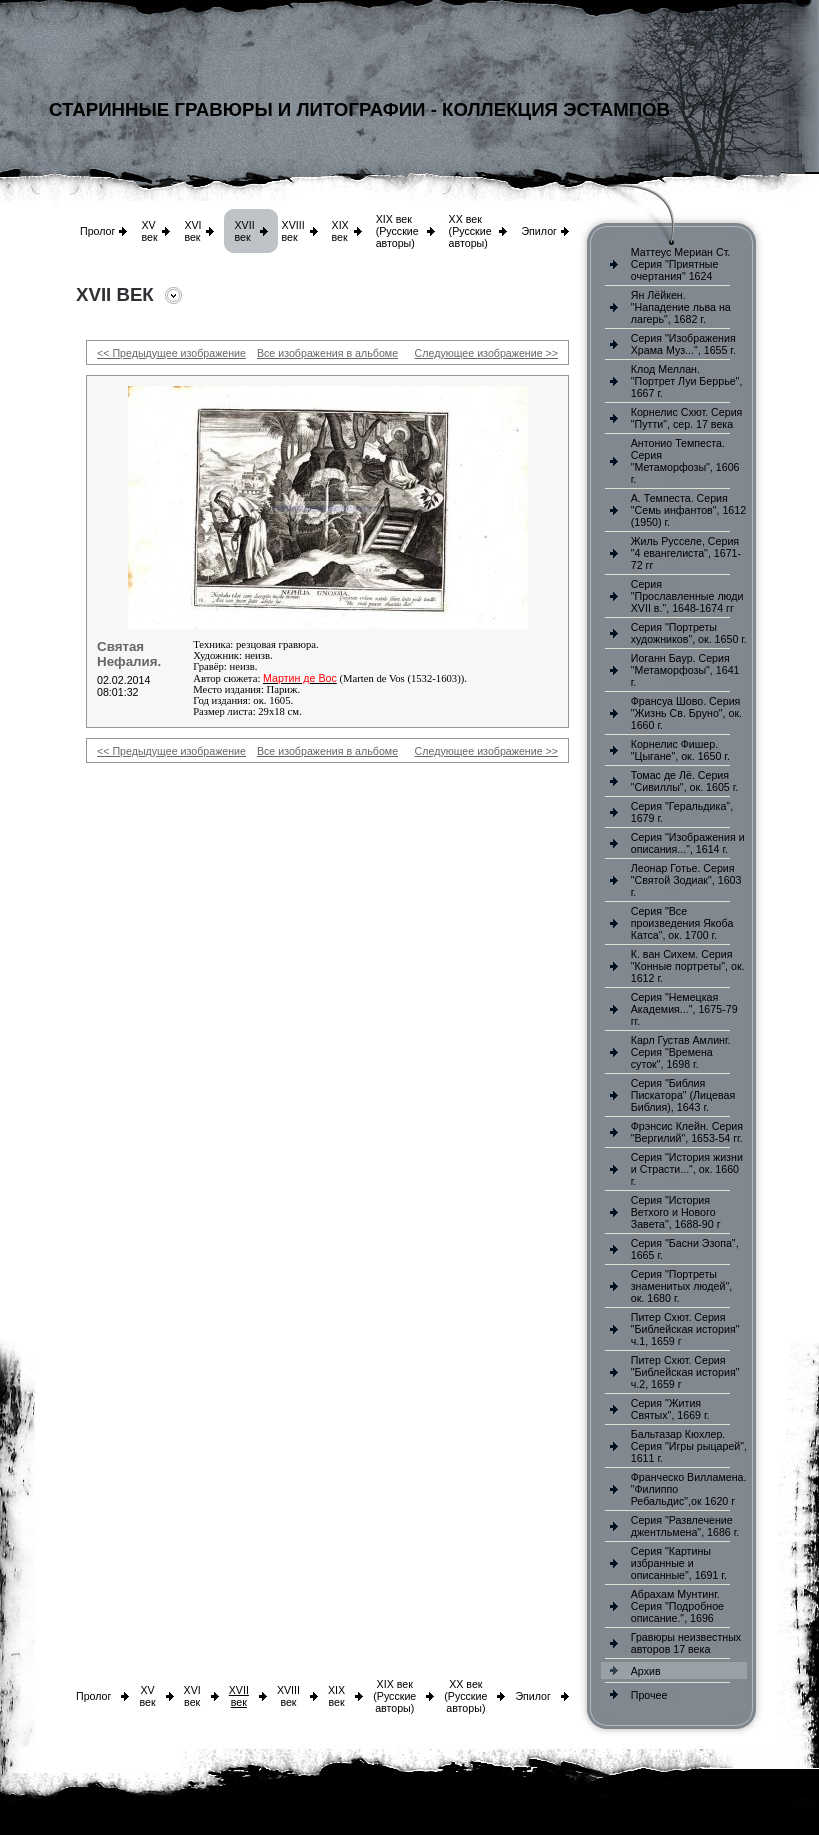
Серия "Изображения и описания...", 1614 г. (688, 843)
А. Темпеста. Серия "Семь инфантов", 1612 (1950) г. (688, 510)
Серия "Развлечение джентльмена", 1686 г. (685, 1526)
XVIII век (293, 231)
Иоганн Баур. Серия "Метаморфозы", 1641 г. (685, 670)
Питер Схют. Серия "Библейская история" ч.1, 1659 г (685, 1329)
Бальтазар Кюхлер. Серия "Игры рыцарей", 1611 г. (689, 1446)
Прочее (649, 1695)
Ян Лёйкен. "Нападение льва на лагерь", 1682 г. (681, 307)
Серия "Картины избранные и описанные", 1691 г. (679, 1563)
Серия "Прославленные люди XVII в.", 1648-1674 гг (687, 596)
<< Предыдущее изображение (171, 353)
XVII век (244, 231)
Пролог (97, 231)
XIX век (340, 231)
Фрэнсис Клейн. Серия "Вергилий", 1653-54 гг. (687, 1132)
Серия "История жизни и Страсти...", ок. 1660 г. (687, 1169)
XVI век (192, 231)
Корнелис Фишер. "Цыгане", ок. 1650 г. (680, 750)
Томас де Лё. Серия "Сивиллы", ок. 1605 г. (685, 781)
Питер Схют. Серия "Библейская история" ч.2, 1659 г (685, 1372)
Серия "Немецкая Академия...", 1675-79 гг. (684, 1009)
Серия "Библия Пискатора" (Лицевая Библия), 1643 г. (683, 1095)
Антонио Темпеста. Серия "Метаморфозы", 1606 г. (685, 461)
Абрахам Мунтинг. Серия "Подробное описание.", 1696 (677, 1606)
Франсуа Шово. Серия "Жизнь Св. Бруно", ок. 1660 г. (686, 713)
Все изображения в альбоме (327, 353)
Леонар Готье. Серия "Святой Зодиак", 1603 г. (686, 880)
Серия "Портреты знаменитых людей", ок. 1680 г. (681, 1286)
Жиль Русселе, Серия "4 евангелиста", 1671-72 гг (686, 553)
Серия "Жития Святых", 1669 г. (670, 1409)
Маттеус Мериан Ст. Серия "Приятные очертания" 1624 (681, 264)
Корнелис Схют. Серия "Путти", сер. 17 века (687, 418)
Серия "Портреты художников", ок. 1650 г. (689, 633)
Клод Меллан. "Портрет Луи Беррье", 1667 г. (687, 381)
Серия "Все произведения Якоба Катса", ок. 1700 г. (682, 923)
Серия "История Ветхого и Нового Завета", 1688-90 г (676, 1212)
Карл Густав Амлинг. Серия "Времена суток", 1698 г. (681, 1052)
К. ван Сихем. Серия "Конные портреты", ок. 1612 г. (688, 966)
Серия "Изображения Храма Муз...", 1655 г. (683, 344)
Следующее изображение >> (486, 353)
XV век (149, 231)
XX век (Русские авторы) (470, 231)
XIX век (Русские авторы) (397, 231)
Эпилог (539, 231)
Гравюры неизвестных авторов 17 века (686, 1643)
